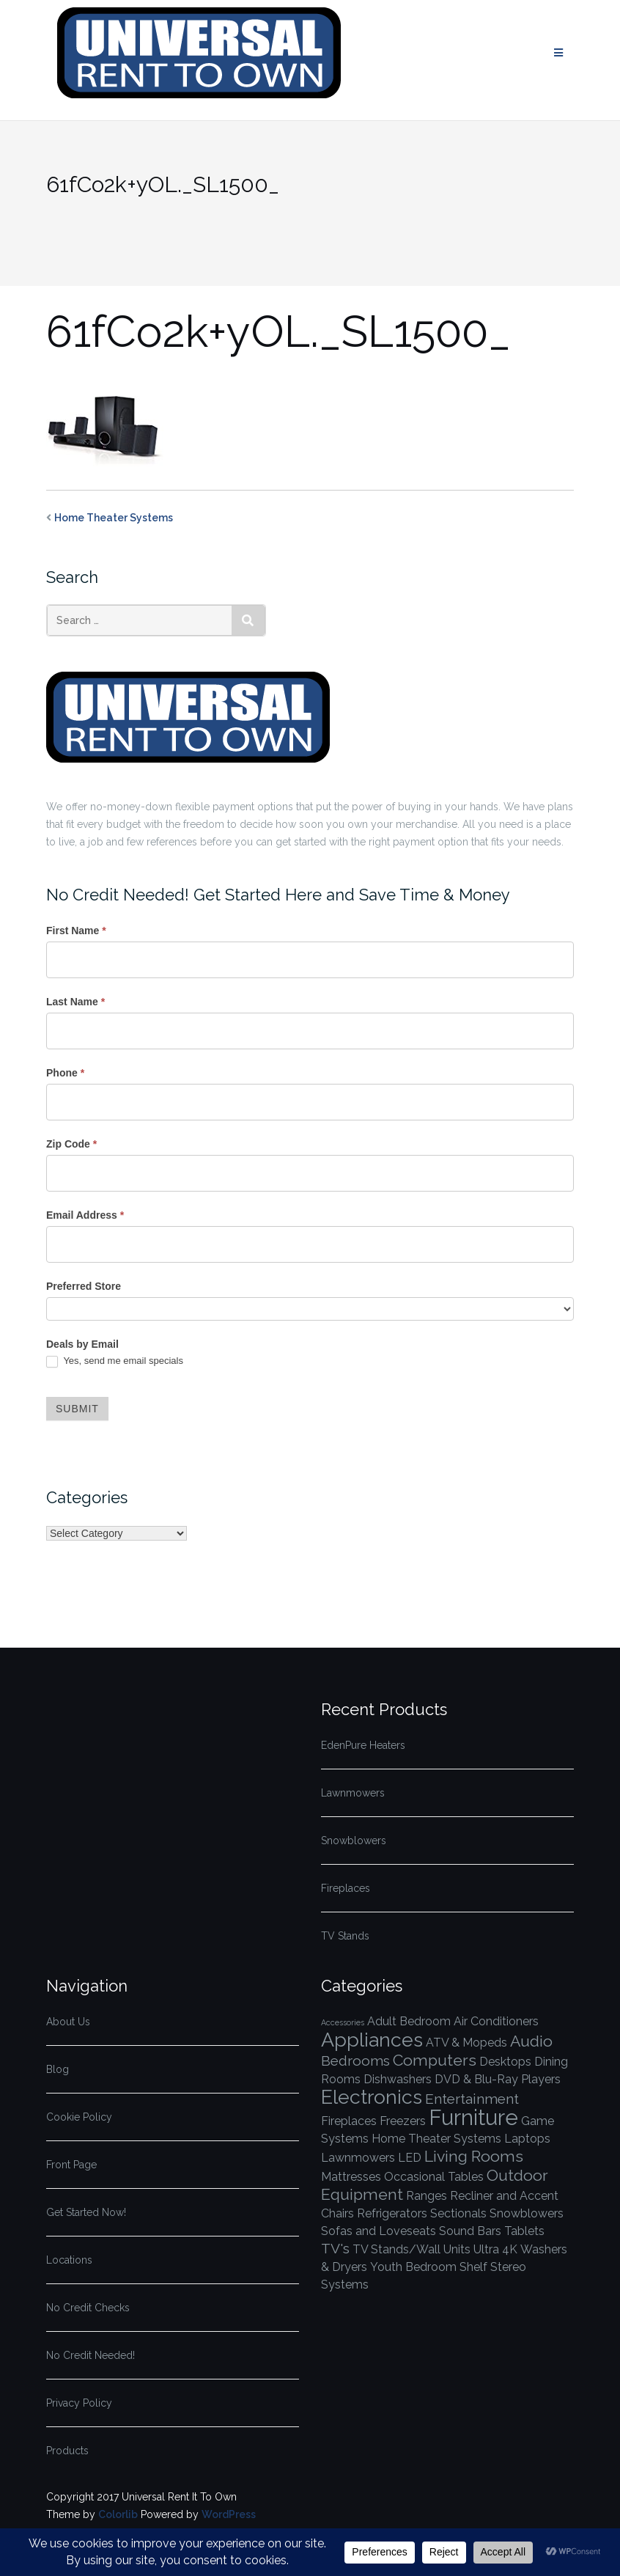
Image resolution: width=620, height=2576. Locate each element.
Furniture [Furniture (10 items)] (473, 2117)
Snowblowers (353, 1840)
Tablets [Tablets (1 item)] (524, 2231)
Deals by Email (82, 1344)
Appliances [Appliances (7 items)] (372, 2039)
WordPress (229, 2514)
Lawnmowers (353, 1793)
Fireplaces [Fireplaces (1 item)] (349, 2121)
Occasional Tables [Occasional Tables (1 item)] (434, 2177)
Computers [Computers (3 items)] (434, 2060)
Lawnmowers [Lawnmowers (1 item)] (358, 2158)
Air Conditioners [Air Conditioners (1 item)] (496, 2021)
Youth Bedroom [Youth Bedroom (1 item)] (413, 2267)
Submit (77, 1408)
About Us (68, 2022)
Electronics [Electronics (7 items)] (371, 2096)
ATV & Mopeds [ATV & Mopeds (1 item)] (466, 2043)
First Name (76, 930)
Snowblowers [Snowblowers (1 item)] (527, 2213)
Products (67, 2450)
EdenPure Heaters (363, 1745)
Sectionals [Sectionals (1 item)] (458, 2213)
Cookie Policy (79, 2117)
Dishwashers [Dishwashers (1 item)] (397, 2079)
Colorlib (118, 2514)
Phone (65, 1073)
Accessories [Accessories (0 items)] (342, 2022)
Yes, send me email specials (114, 1361)
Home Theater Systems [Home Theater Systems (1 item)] (436, 2139)
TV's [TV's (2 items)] (335, 2248)
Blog (57, 2069)
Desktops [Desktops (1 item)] (505, 2062)
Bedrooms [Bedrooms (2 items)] (355, 2060)
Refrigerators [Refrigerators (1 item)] (392, 2213)
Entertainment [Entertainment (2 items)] (472, 2099)
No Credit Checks (88, 2307)
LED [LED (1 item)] (409, 2158)
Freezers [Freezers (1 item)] (403, 2121)
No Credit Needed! (90, 2355)
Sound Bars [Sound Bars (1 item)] (470, 2231)
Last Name (75, 1002)
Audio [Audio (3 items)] (531, 2041)
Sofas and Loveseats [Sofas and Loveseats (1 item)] (378, 2231)
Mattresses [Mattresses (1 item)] (351, 2177)
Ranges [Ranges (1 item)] (426, 2196)
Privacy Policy (79, 2403)
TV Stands (345, 1936)
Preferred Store (83, 1286)
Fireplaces (345, 1888)
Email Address (85, 1215)
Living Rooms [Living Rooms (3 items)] (473, 2156)
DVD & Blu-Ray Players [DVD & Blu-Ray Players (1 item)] (498, 2079)
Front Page (71, 2164)
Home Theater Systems (113, 518)
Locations (69, 2260)
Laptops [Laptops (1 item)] (527, 2139)
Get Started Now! (86, 2212)
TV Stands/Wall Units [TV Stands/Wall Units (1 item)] (411, 2249)
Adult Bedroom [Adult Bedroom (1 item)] (409, 2021)
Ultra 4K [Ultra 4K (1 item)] (495, 2249)
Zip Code (71, 1144)
